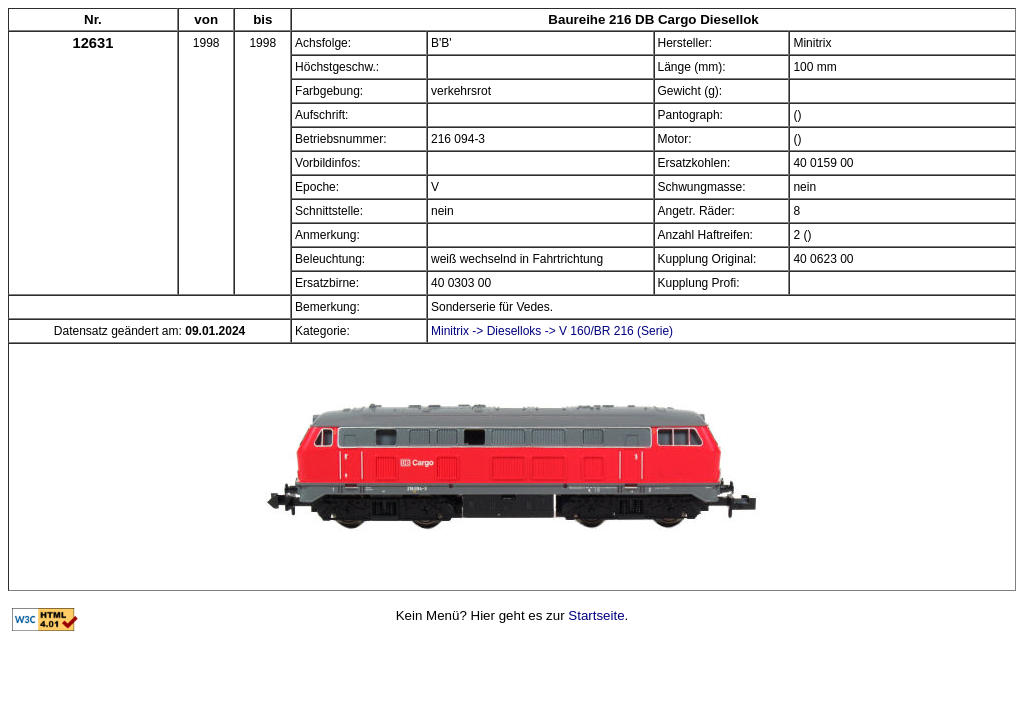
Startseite (596, 615)
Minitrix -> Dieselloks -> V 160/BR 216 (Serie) (552, 331)
